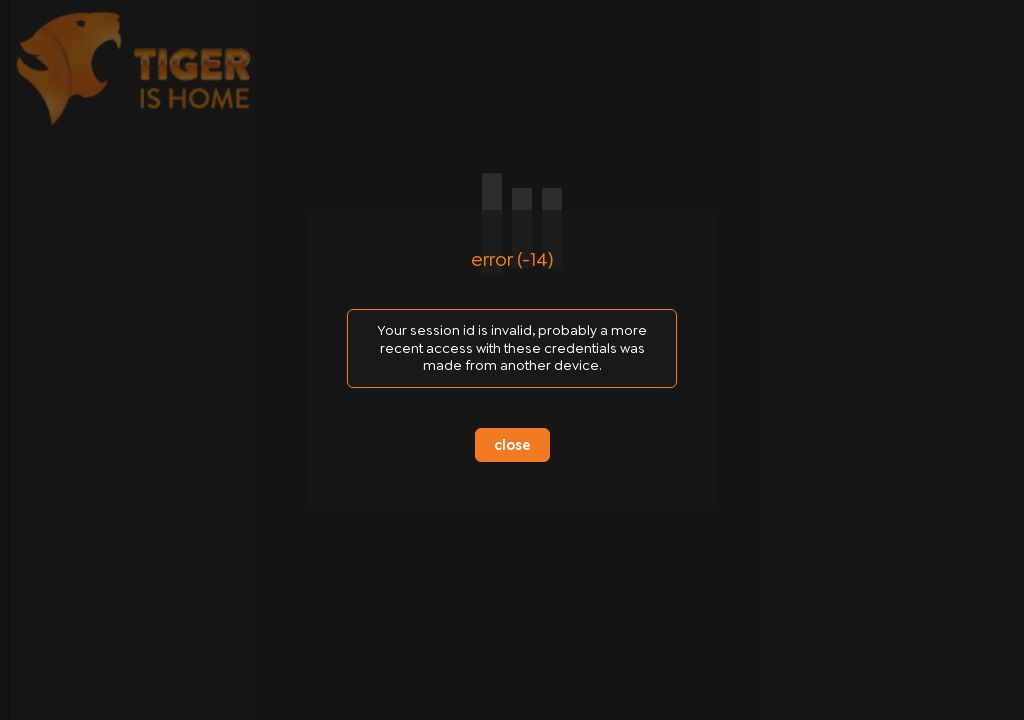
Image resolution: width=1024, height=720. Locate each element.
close (512, 445)
